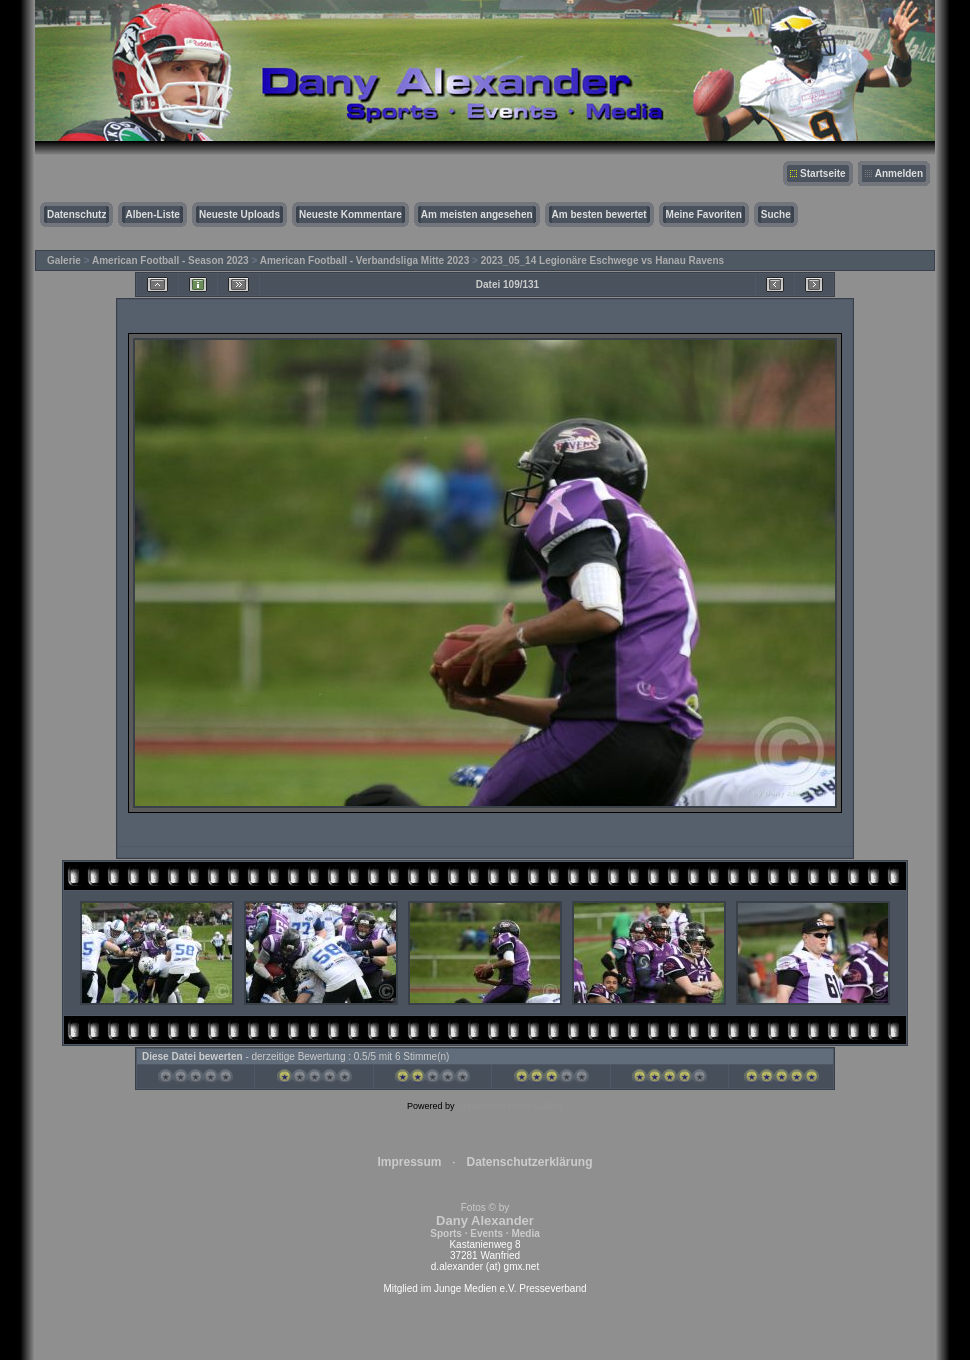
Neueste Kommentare (350, 214)
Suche (776, 214)
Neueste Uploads (239, 214)
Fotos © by (484, 1220)
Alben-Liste (152, 214)
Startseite (823, 173)
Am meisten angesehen (477, 214)
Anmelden (899, 173)
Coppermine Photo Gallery (510, 1106)
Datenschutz (76, 214)
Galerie (64, 260)
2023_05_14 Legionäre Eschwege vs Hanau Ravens (602, 260)
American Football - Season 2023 (170, 260)
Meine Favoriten (704, 214)
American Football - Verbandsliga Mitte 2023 (365, 260)
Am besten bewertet (599, 214)
